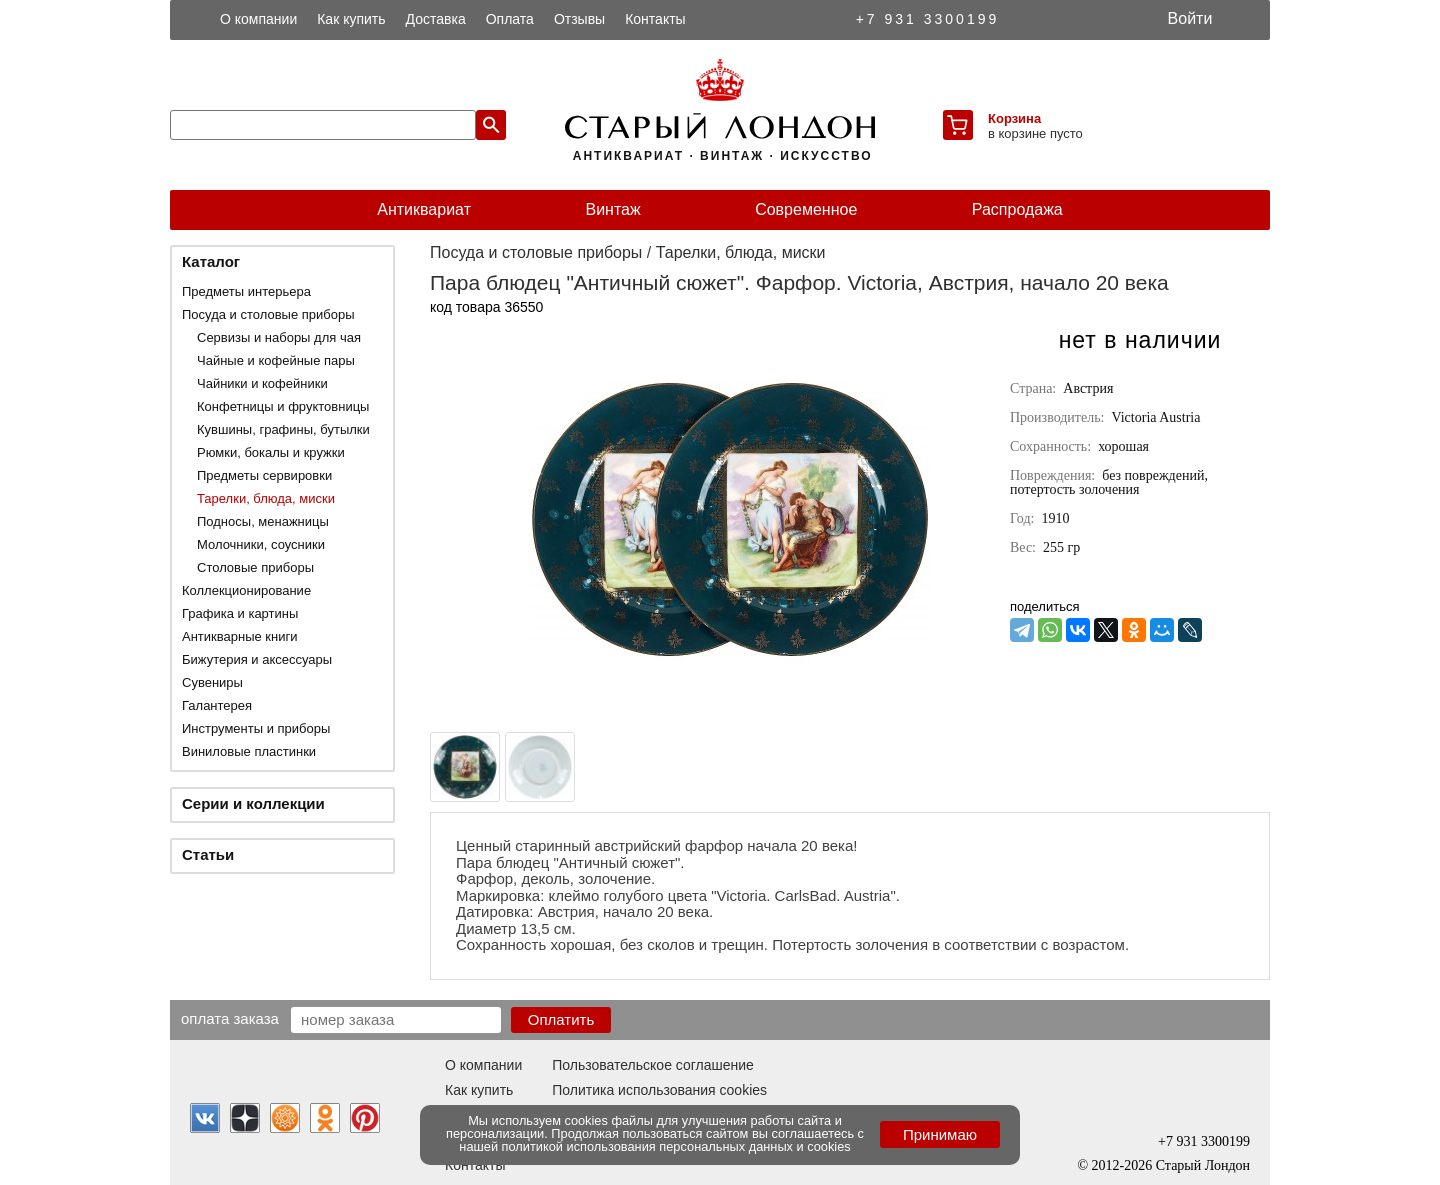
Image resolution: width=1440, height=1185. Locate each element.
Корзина (1014, 118)
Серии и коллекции (253, 803)
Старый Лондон (1203, 1165)
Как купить (351, 19)
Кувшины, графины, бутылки (283, 429)
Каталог (211, 261)
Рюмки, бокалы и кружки (271, 452)
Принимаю (940, 1134)
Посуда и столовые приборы (268, 314)
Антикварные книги (239, 636)
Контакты (655, 19)
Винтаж (612, 209)
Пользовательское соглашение (653, 1065)
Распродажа (1017, 209)
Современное (806, 209)
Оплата (510, 19)
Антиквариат (424, 209)
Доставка (436, 19)
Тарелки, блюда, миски (266, 498)
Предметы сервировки (264, 475)
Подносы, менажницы (263, 521)
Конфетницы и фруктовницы (283, 406)
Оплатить (561, 1019)
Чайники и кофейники (262, 383)
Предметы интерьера (246, 291)
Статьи (208, 854)
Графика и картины (240, 613)
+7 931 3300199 (928, 19)
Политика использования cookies (659, 1090)
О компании (258, 19)
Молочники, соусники (261, 544)
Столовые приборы (255, 567)
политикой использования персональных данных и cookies (676, 1146)
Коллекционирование (246, 590)
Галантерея (217, 705)
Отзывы (579, 19)
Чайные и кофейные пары (276, 360)
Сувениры (212, 682)
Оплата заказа (230, 1018)
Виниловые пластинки (249, 751)
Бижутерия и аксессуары (257, 659)
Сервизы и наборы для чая (279, 337)
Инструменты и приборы (256, 728)
